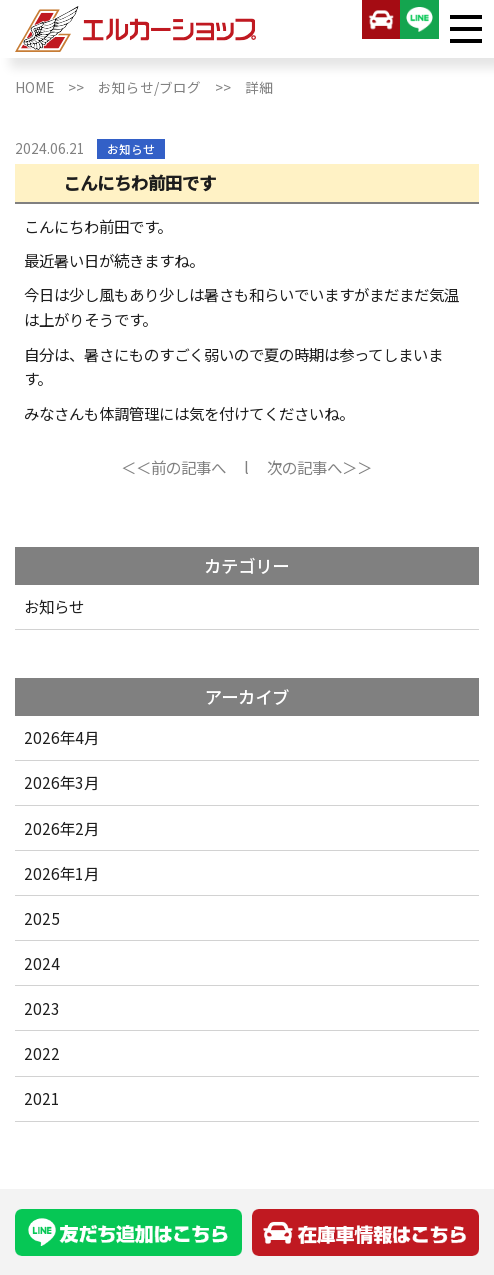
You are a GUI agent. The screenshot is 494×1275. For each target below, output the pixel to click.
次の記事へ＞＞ (319, 467)
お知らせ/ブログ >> (171, 87)
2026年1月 (61, 873)
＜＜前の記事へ (173, 467)
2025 (42, 918)
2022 (42, 1053)
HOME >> (56, 87)
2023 (42, 1008)
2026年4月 (61, 737)
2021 (42, 1098)
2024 (42, 963)
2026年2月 (61, 828)
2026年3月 (61, 782)
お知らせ (54, 606)
